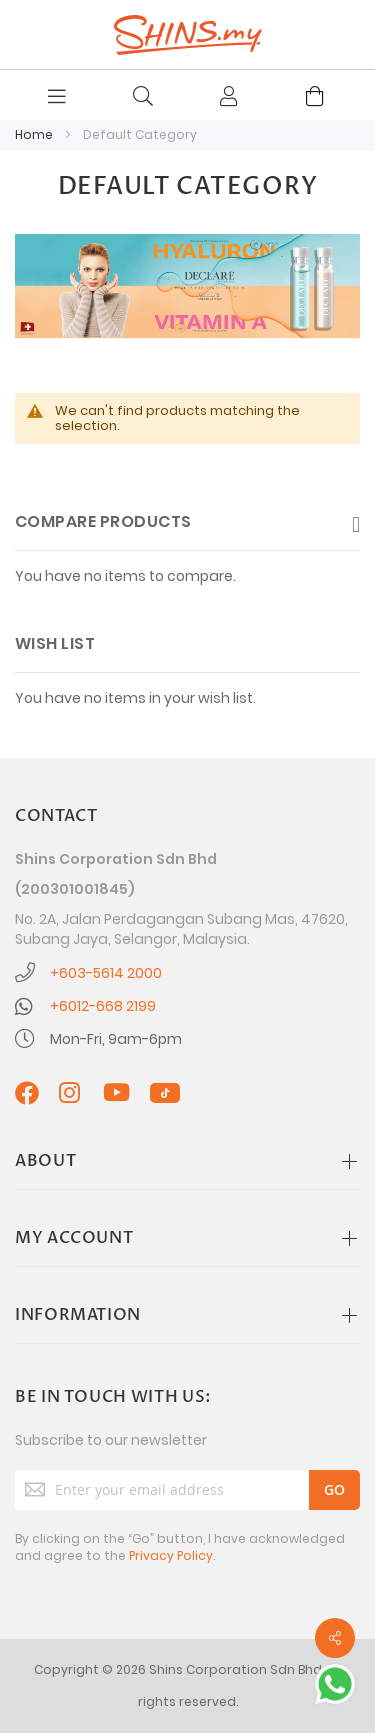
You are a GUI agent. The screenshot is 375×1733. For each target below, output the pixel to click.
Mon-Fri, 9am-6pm (116, 1039)
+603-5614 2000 (106, 973)
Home (35, 134)
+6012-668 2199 (103, 1006)
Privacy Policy (171, 1555)
